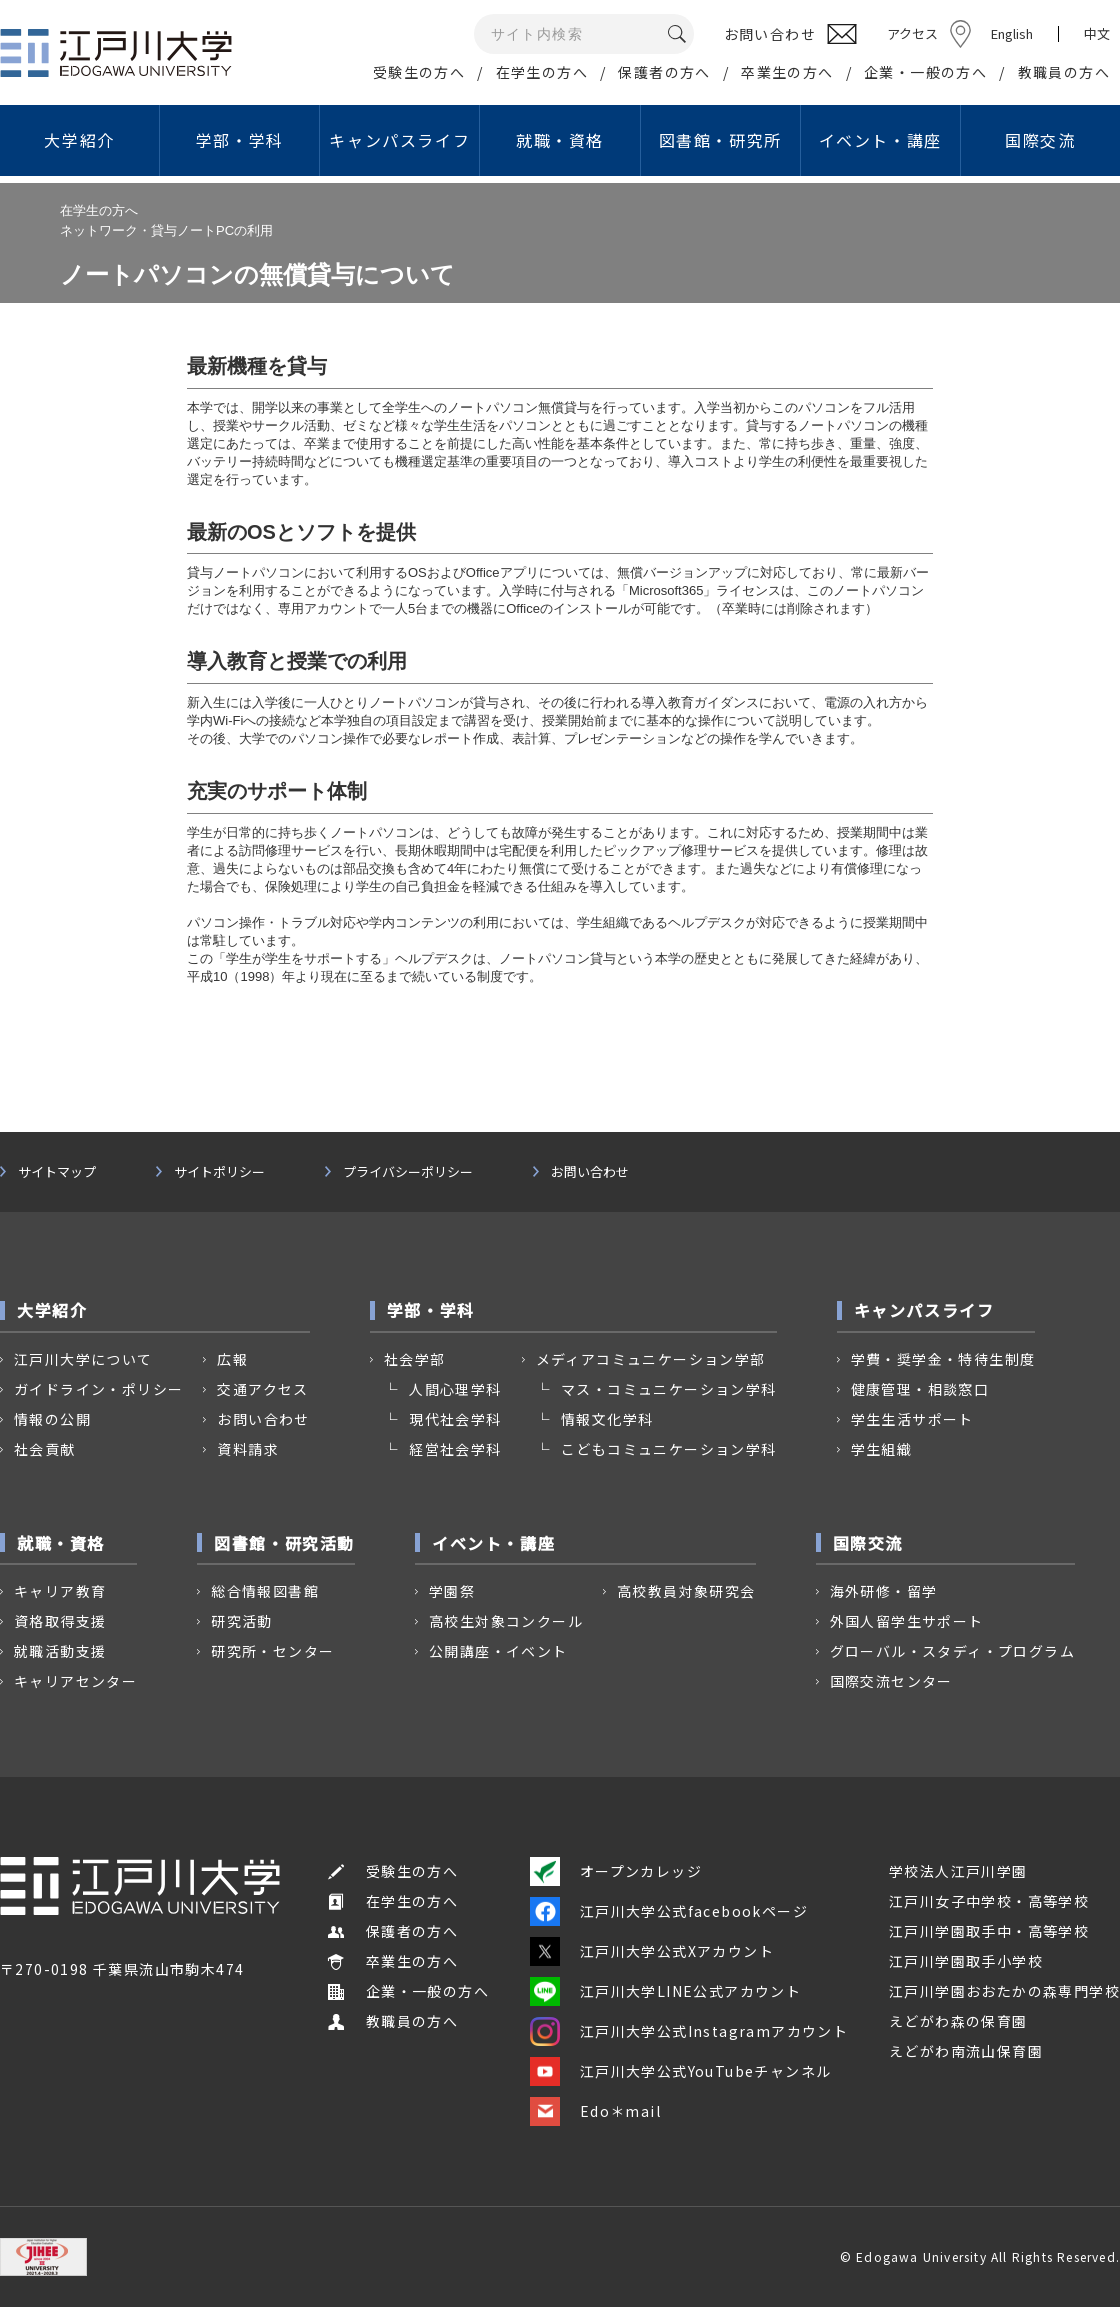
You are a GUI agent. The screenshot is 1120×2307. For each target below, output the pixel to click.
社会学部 (415, 1359)
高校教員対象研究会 (686, 1591)
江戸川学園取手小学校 (966, 1961)
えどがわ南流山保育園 (966, 2051)
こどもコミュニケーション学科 (669, 1449)
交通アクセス (262, 1389)
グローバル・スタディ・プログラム (952, 1651)
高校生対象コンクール (506, 1621)
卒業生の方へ (787, 72)
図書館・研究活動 (284, 1543)
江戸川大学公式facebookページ (669, 1911)
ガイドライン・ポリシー (98, 1389)
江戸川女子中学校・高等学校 (989, 1901)
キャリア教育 (60, 1591)
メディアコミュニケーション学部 (651, 1359)
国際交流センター (891, 1681)
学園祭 (452, 1591)
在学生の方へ (542, 72)
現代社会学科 (455, 1419)
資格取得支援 (60, 1621)
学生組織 (882, 1449)
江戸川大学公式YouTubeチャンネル (681, 2071)
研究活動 (242, 1621)
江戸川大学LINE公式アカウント (665, 1991)
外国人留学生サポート (907, 1621)
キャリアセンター (75, 1681)
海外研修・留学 (884, 1591)
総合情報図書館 (265, 1591)
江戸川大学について (83, 1359)
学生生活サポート (912, 1419)
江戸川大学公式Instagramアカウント (689, 2031)
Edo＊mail (595, 2111)
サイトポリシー (219, 1172)
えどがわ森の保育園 (958, 2021)
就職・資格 (560, 140)
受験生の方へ (419, 72)
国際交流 (1040, 140)
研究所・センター (272, 1651)
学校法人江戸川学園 (958, 1871)
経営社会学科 (455, 1449)
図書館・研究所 (720, 140)
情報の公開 (52, 1419)
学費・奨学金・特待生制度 (943, 1359)
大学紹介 (79, 140)
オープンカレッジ (616, 1871)
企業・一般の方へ (925, 72)
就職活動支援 (60, 1651)
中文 (1097, 34)
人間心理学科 (455, 1389)
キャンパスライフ (399, 140)
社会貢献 (45, 1449)
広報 (232, 1359)
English (1012, 33)
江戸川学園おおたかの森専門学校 (1004, 1991)
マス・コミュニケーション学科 (669, 1389)
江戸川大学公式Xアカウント (652, 1951)
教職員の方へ (1064, 72)
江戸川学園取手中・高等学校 (989, 1931)
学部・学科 (240, 140)
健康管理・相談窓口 (920, 1389)
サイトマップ (57, 1172)
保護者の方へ (664, 72)
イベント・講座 (880, 140)
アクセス (912, 33)
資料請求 (248, 1449)
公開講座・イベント (498, 1651)
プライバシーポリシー (408, 1172)
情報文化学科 (607, 1419)
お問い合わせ (590, 1172)
